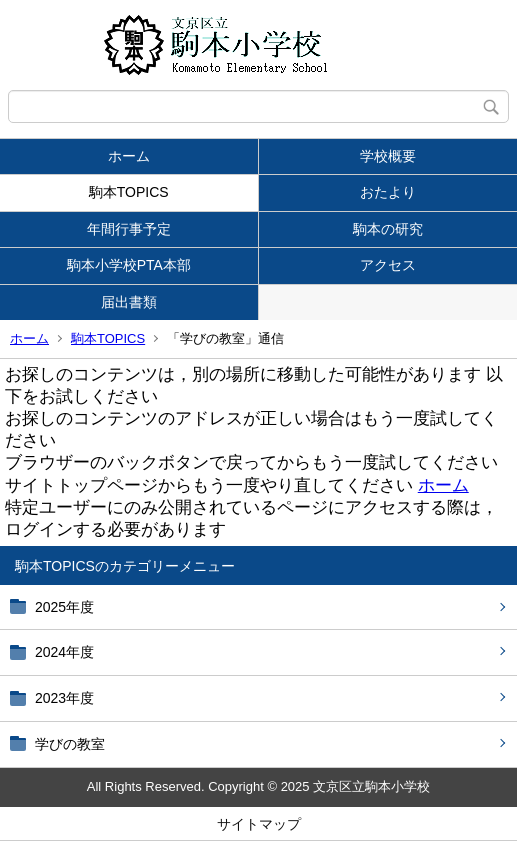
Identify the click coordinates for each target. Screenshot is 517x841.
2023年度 (64, 698)
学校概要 (388, 156)
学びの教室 (70, 744)
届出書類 (129, 302)
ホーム (129, 156)
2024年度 (64, 652)
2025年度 (64, 607)
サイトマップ (259, 824)
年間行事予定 (129, 229)
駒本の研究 (388, 229)
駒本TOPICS (129, 192)
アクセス (388, 265)
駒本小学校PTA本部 (129, 265)
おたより (388, 192)
